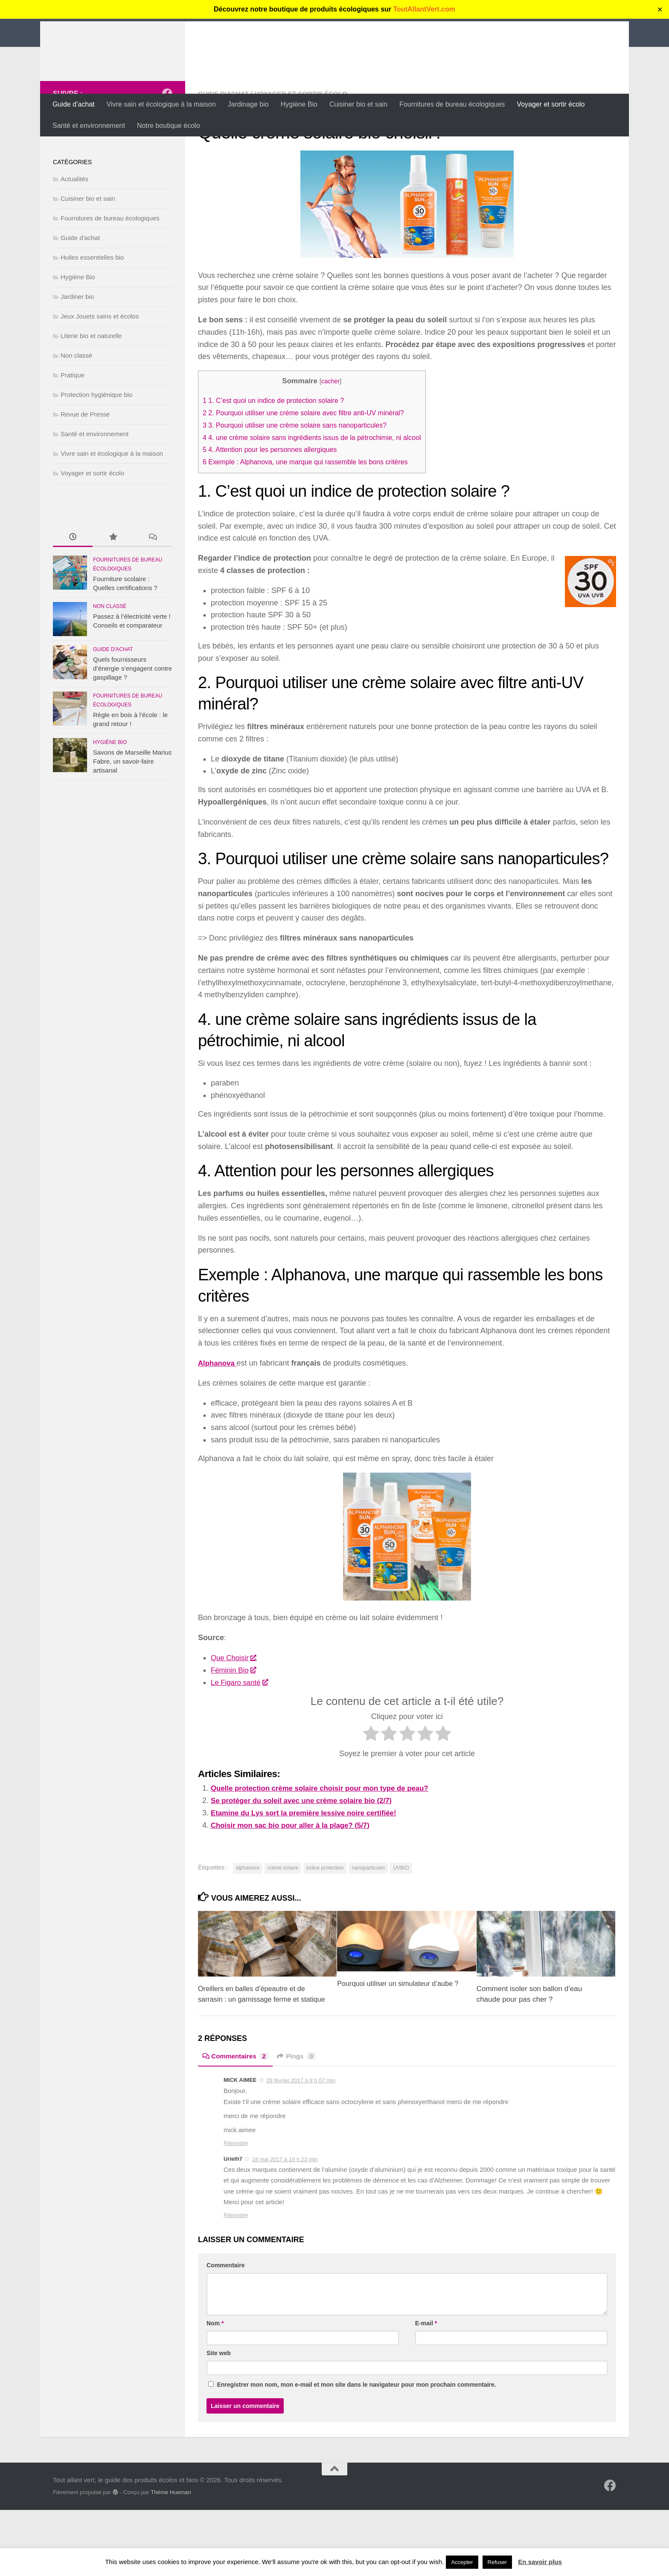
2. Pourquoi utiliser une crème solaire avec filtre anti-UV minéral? (311, 468)
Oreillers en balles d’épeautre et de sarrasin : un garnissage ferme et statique (254, 2054)
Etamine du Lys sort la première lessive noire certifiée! (310, 1868)
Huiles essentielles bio (92, 312)
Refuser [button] (497, 2562)
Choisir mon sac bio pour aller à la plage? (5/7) (296, 1880)
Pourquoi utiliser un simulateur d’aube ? (401, 2039)
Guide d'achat (224, 149)
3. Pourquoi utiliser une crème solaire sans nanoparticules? (301, 481)
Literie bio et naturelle (91, 391)
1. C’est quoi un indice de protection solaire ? (278, 456)
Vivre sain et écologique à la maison (161, 104)
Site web (219, 2419)
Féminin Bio (235, 1725)
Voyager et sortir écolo (551, 104)
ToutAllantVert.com (424, 9)
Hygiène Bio (299, 104)
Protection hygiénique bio (96, 450)
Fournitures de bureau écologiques (452, 104)
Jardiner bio (77, 352)
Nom (215, 2389)
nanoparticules (368, 1923)
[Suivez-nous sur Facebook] (167, 149)
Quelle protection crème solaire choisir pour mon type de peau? (327, 1843)
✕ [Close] (660, 9)
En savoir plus (540, 2561)
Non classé (76, 410)
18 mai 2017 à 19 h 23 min (285, 2225)
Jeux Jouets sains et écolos (100, 371)
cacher (338, 436)
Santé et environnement (88, 125)
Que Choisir (234, 1713)
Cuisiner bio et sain (358, 104)
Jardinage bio (248, 104)
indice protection (324, 1923)
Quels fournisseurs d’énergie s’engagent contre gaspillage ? (132, 723)
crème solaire (283, 1923)
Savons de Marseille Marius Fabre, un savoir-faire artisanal (132, 816)
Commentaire (225, 2331)
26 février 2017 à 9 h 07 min (300, 2146)
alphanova (247, 1923)
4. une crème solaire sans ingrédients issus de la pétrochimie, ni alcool (320, 493)
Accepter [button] (462, 2562)
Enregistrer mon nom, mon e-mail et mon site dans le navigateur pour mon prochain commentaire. (356, 2450)
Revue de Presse (85, 469)
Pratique (72, 430)
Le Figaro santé (241, 1738)
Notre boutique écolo (168, 125)
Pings (300, 2122)
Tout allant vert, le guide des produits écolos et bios (268, 30)
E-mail (426, 2389)
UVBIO (401, 1923)
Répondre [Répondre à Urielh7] (236, 2281)
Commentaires (236, 2122)
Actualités (74, 234)
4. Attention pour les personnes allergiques (274, 505)
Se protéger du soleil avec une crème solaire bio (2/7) (308, 1856)
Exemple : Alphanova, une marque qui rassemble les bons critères (313, 517)
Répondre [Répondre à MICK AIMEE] (236, 2209)
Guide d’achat (73, 104)
